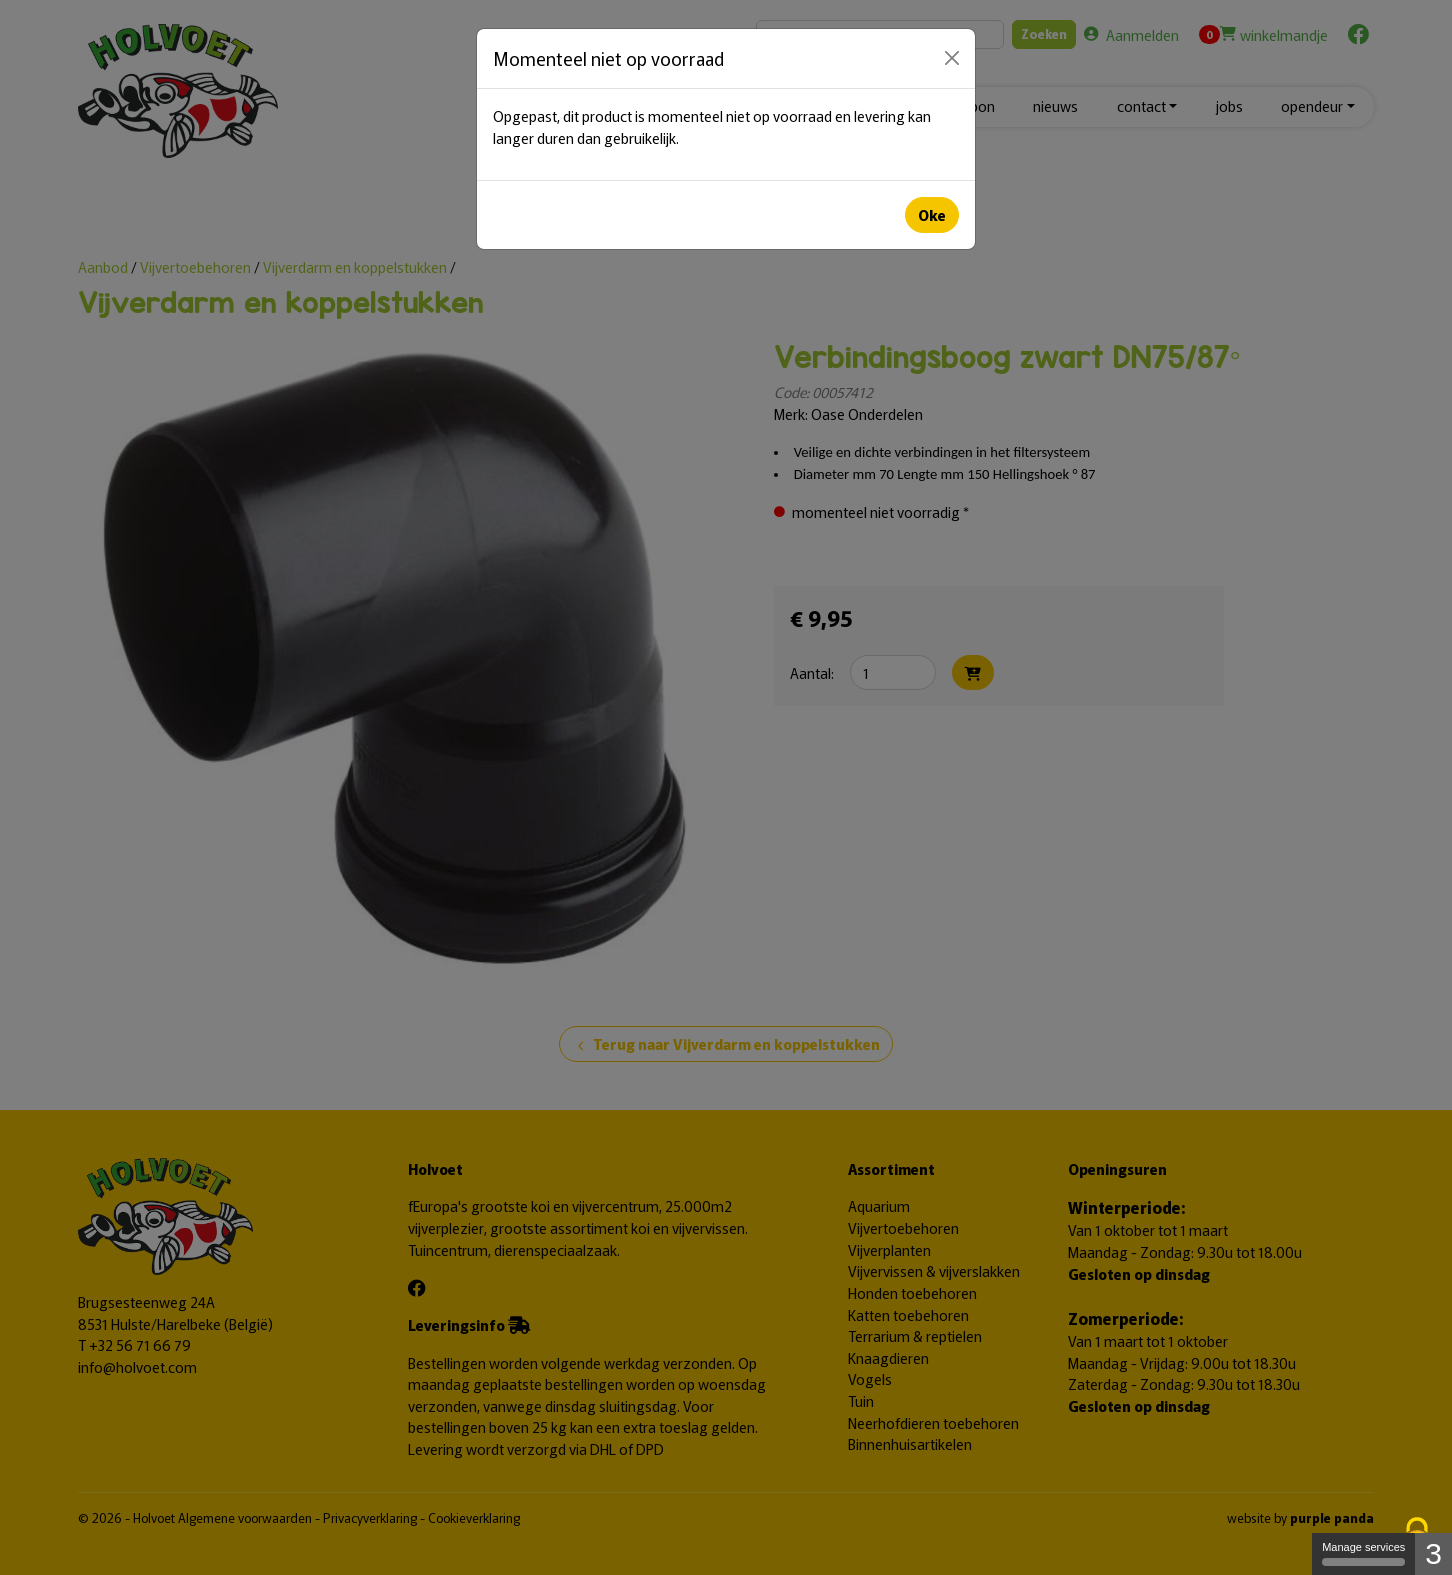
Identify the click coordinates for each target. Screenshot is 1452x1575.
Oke (932, 214)
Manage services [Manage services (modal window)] (1363, 1553)
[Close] (952, 58)
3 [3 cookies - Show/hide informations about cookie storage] (1433, 1553)
